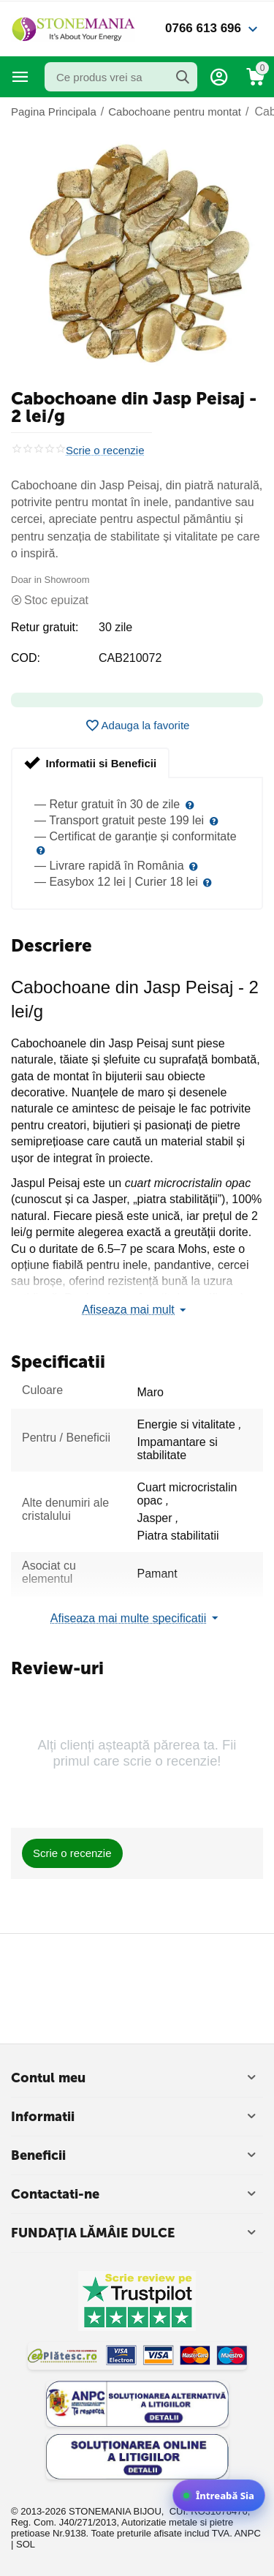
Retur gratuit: (44, 627)
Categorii (20, 77)
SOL (25, 2544)
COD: (25, 658)
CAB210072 (130, 658)
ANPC (248, 2533)
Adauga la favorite (137, 725)
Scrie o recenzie (105, 450)
